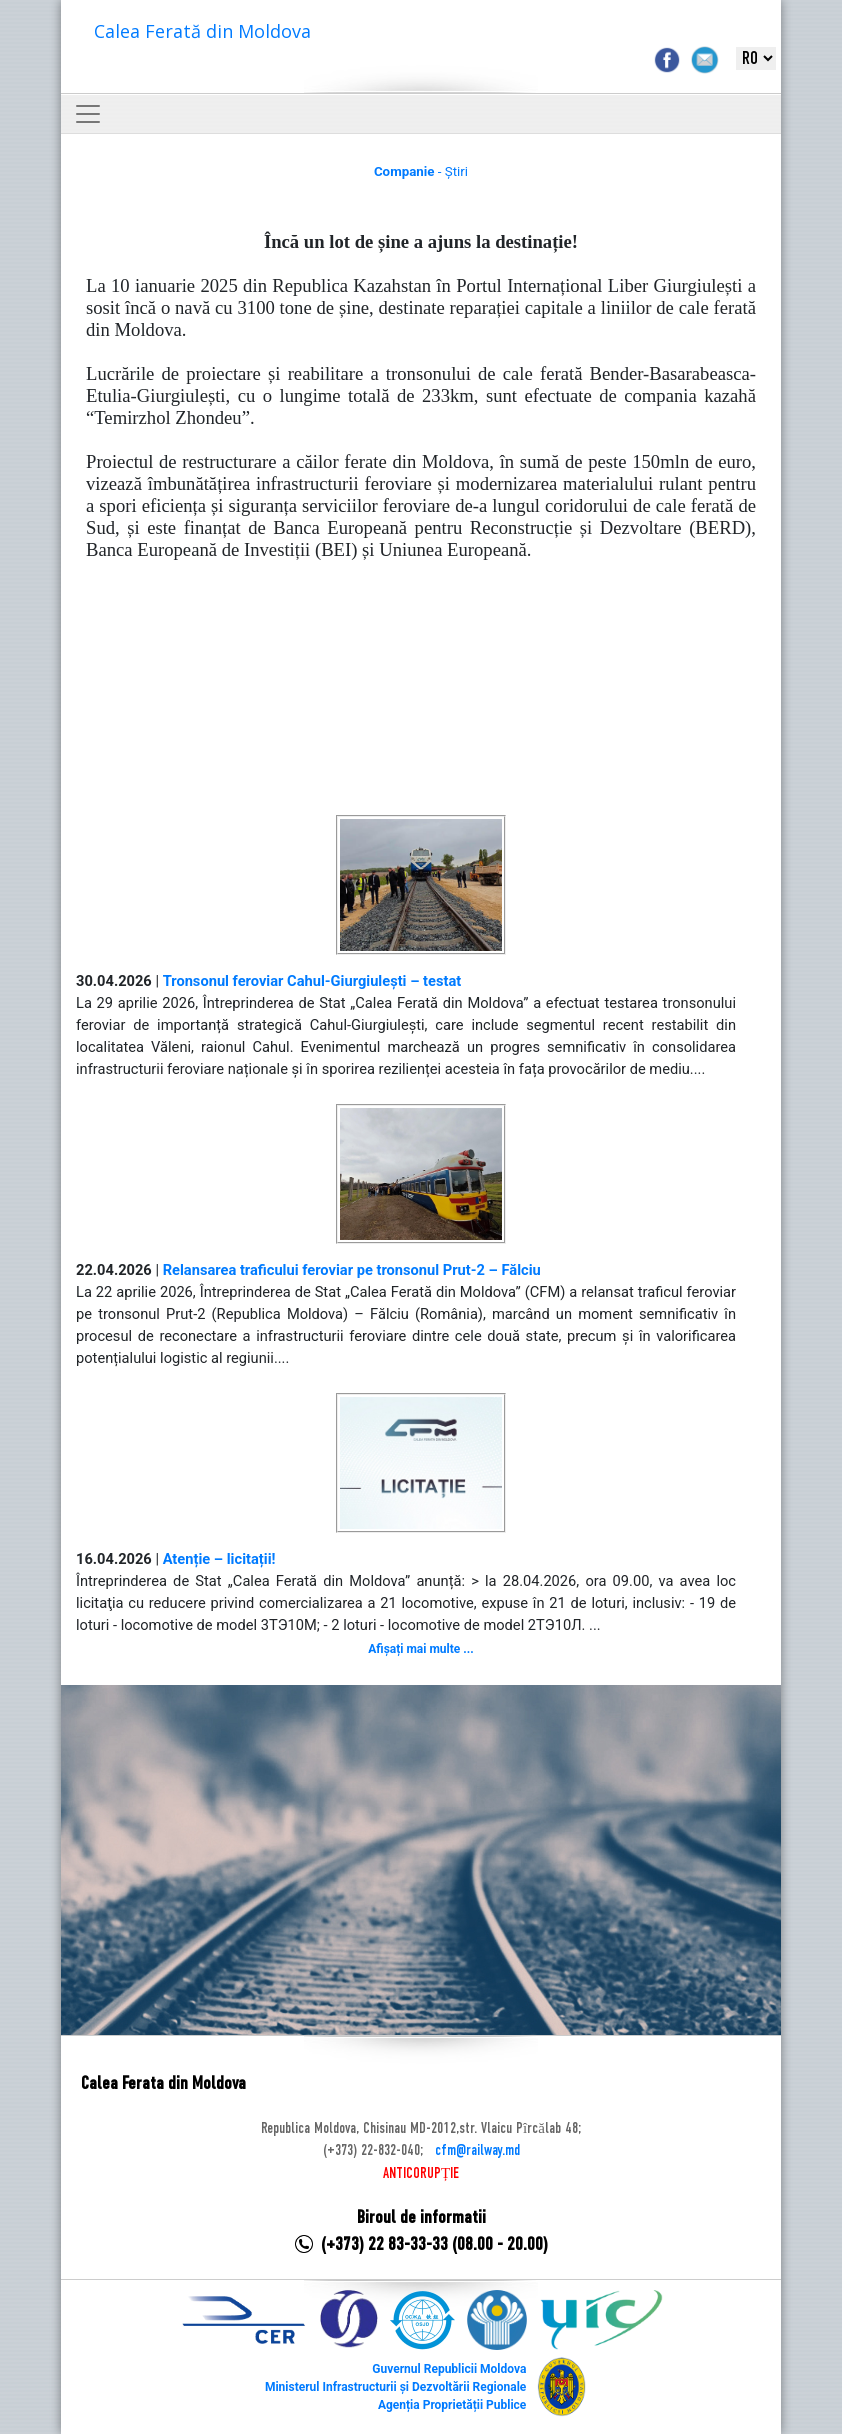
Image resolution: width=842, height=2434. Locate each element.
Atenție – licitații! (219, 1559)
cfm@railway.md (477, 2151)
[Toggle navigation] (88, 114)
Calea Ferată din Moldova (202, 31)
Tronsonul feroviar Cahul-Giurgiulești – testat (312, 981)
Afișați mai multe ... (420, 1649)
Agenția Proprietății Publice (452, 2405)
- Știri (421, 171)
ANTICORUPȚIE (421, 2174)
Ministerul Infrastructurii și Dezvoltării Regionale (395, 2387)
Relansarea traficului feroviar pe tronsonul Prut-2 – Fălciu (352, 1270)
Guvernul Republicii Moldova (449, 2369)
